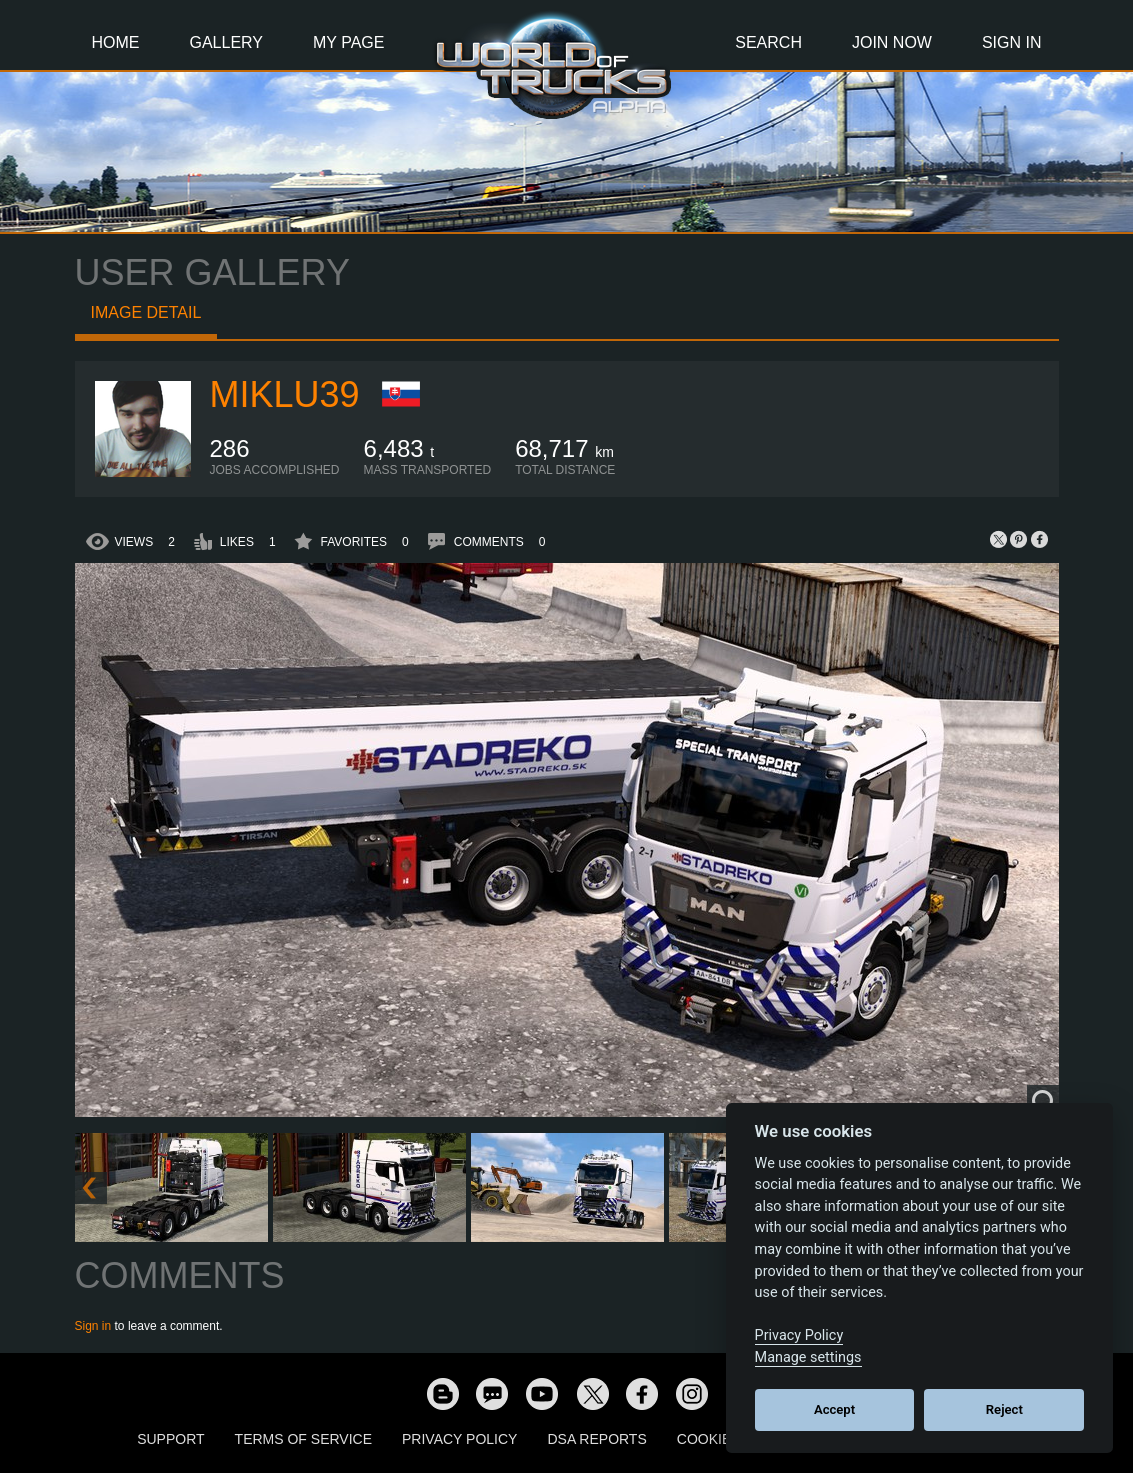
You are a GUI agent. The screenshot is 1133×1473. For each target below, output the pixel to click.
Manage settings (808, 1357)
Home (116, 42)
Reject (1004, 1409)
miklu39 (285, 394)
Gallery (227, 42)
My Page (348, 42)
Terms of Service (303, 1439)
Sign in (93, 1326)
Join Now (892, 42)
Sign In (1012, 42)
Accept (834, 1409)
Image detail (146, 312)
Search (768, 42)
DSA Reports (596, 1439)
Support (170, 1439)
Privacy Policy (459, 1439)
